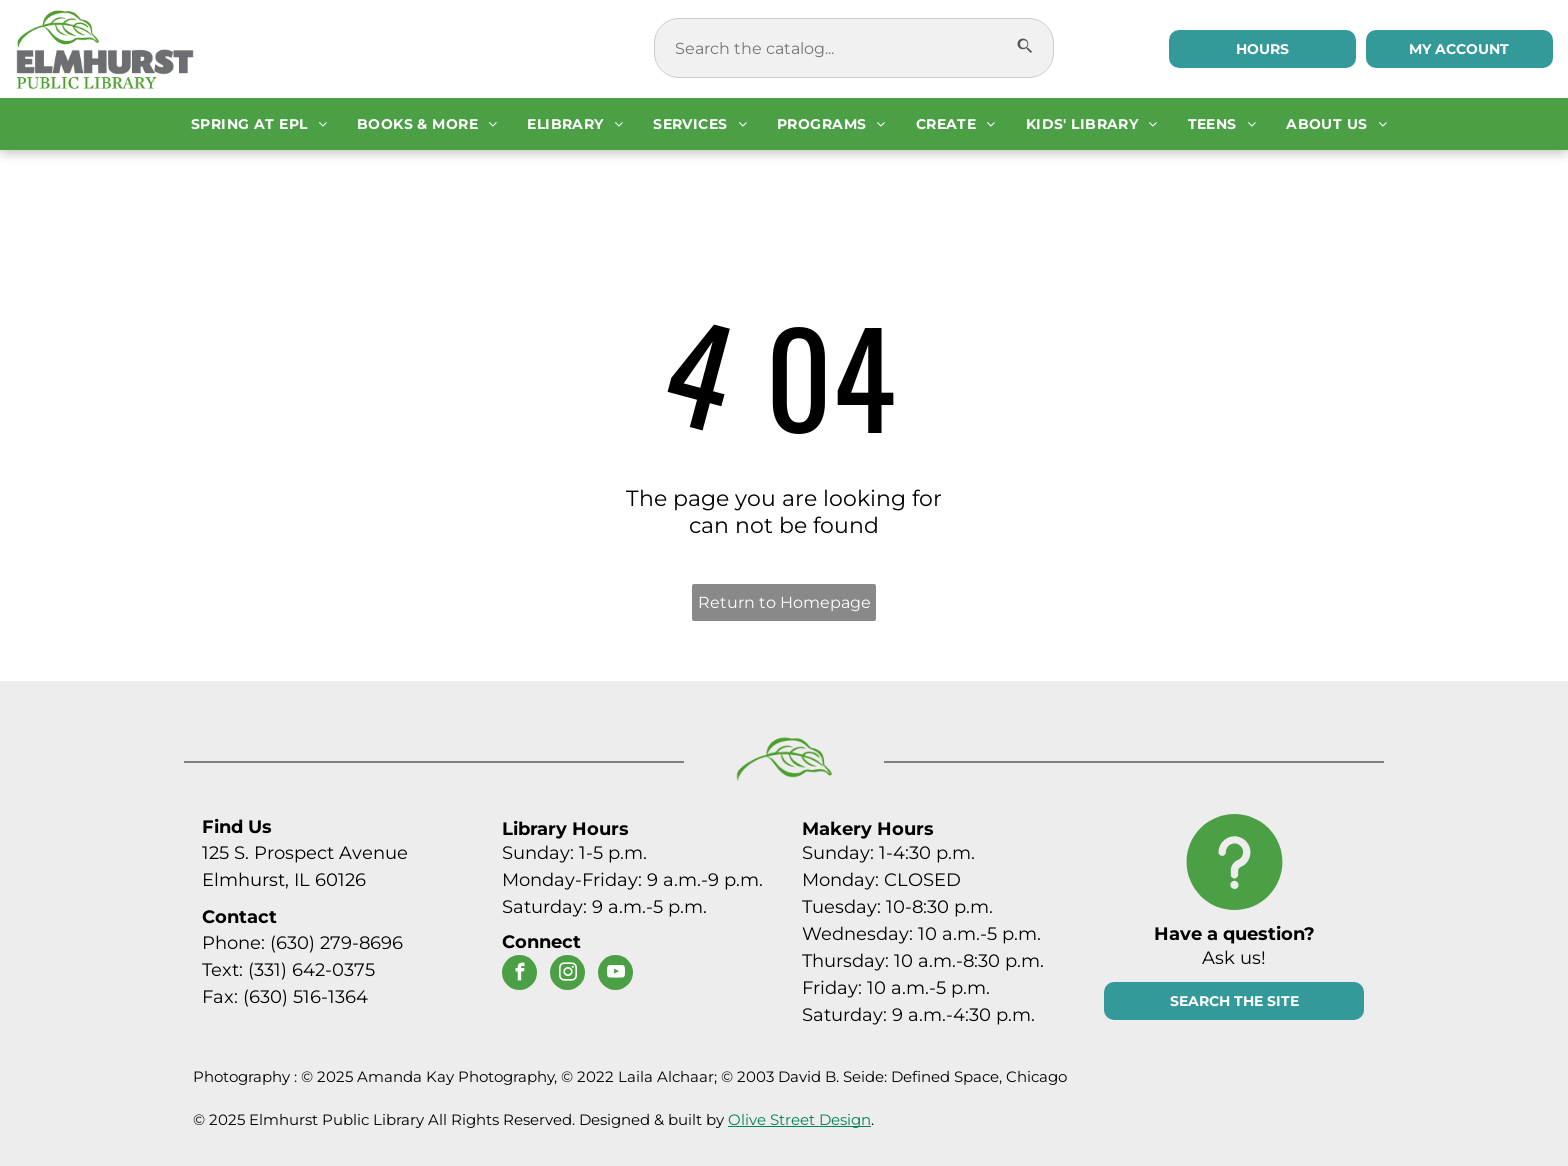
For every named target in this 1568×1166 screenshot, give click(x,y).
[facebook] (519, 975)
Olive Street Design (799, 1119)
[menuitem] (259, 124)
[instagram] (567, 975)
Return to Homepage (784, 602)
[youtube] (615, 975)
